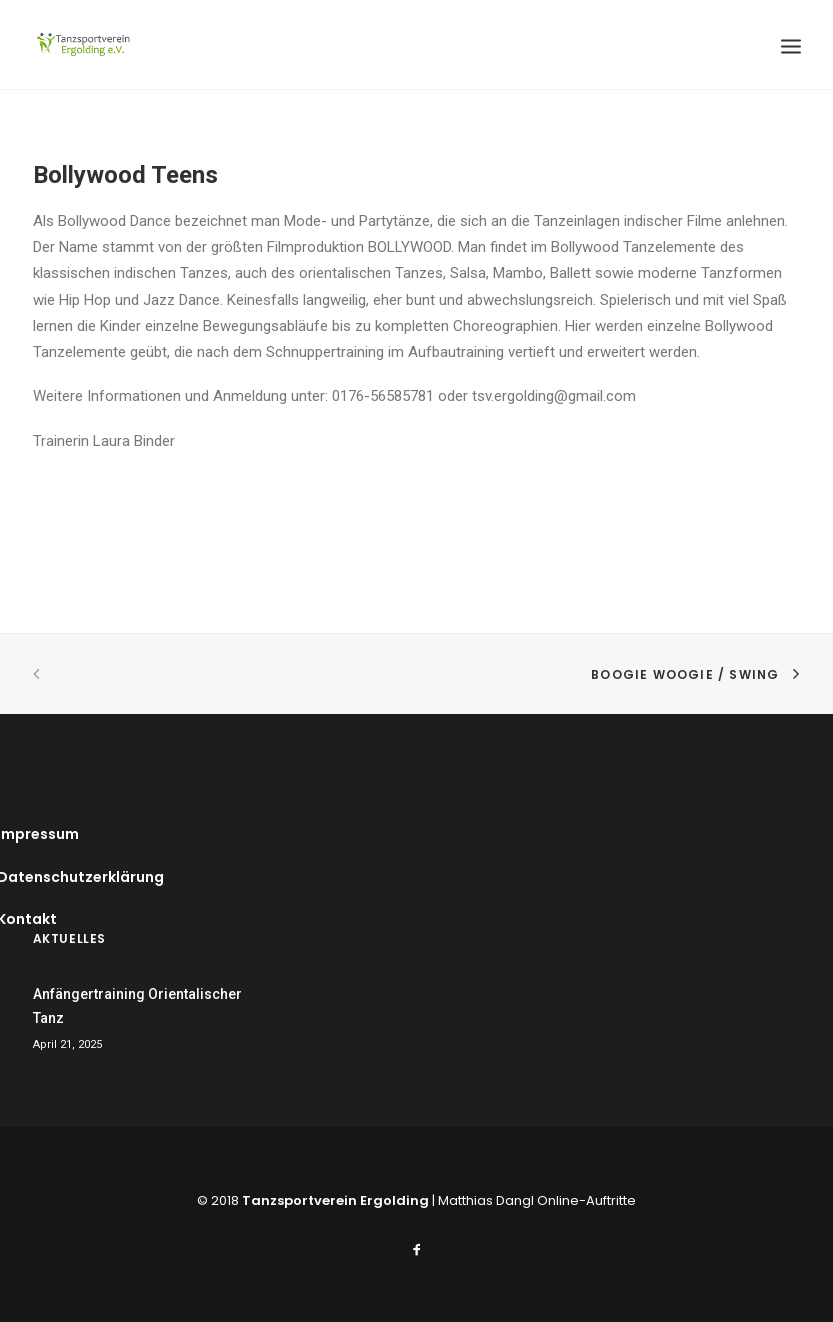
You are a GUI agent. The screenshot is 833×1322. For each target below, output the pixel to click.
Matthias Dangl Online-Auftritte (537, 1200)
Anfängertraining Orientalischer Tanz (137, 1006)
